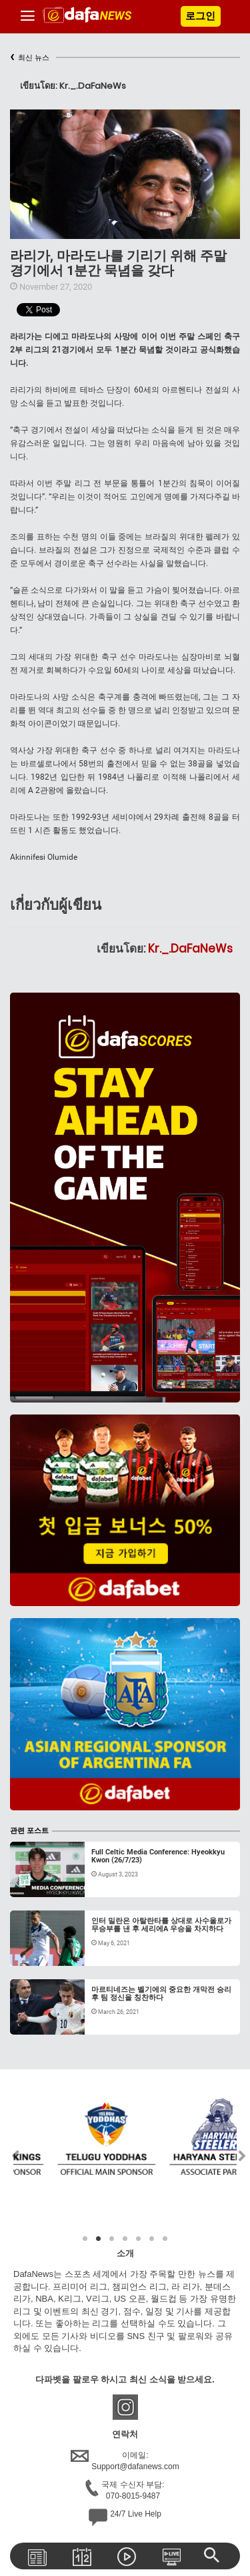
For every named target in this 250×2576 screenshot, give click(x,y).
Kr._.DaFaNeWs (190, 949)
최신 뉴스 (29, 57)
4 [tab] (125, 2239)
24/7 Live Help (125, 2517)
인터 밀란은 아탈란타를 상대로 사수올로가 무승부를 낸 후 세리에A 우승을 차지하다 (161, 1924)
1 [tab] (85, 2239)
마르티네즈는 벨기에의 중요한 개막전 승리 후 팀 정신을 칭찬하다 (161, 1993)
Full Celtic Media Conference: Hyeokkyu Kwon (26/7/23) (158, 1856)
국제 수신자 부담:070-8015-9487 (124, 2490)
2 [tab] (98, 2239)
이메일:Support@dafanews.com (125, 2461)
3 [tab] (112, 2239)
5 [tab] (138, 2239)
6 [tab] (152, 2239)
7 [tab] (165, 2239)
